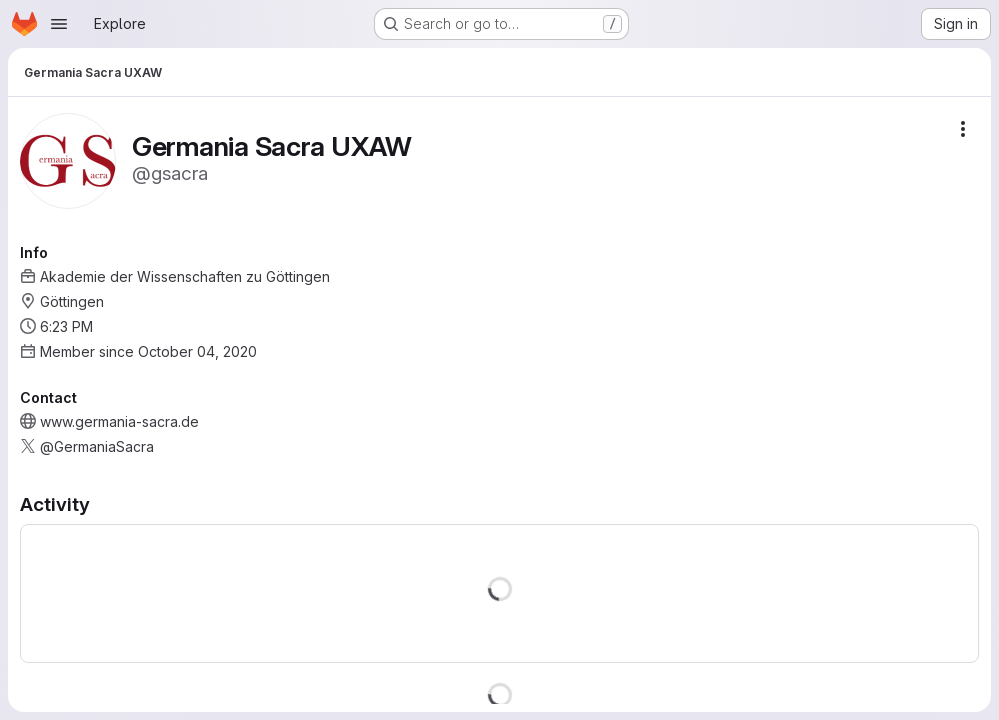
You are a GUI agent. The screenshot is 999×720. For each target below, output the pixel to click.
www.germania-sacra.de (119, 421)
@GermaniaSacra (97, 446)
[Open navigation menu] (59, 24)
